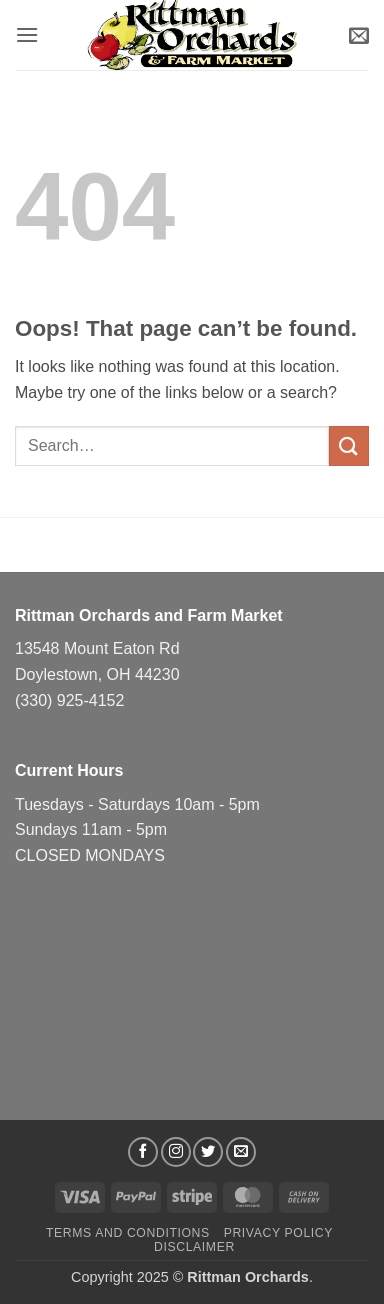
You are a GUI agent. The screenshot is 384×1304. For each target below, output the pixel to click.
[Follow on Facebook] (143, 1152)
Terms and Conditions (128, 1233)
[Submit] (349, 445)
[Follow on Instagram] (176, 1152)
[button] (27, 34)
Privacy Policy (278, 1233)
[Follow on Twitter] (208, 1152)
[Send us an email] (241, 1152)
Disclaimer (194, 1247)
